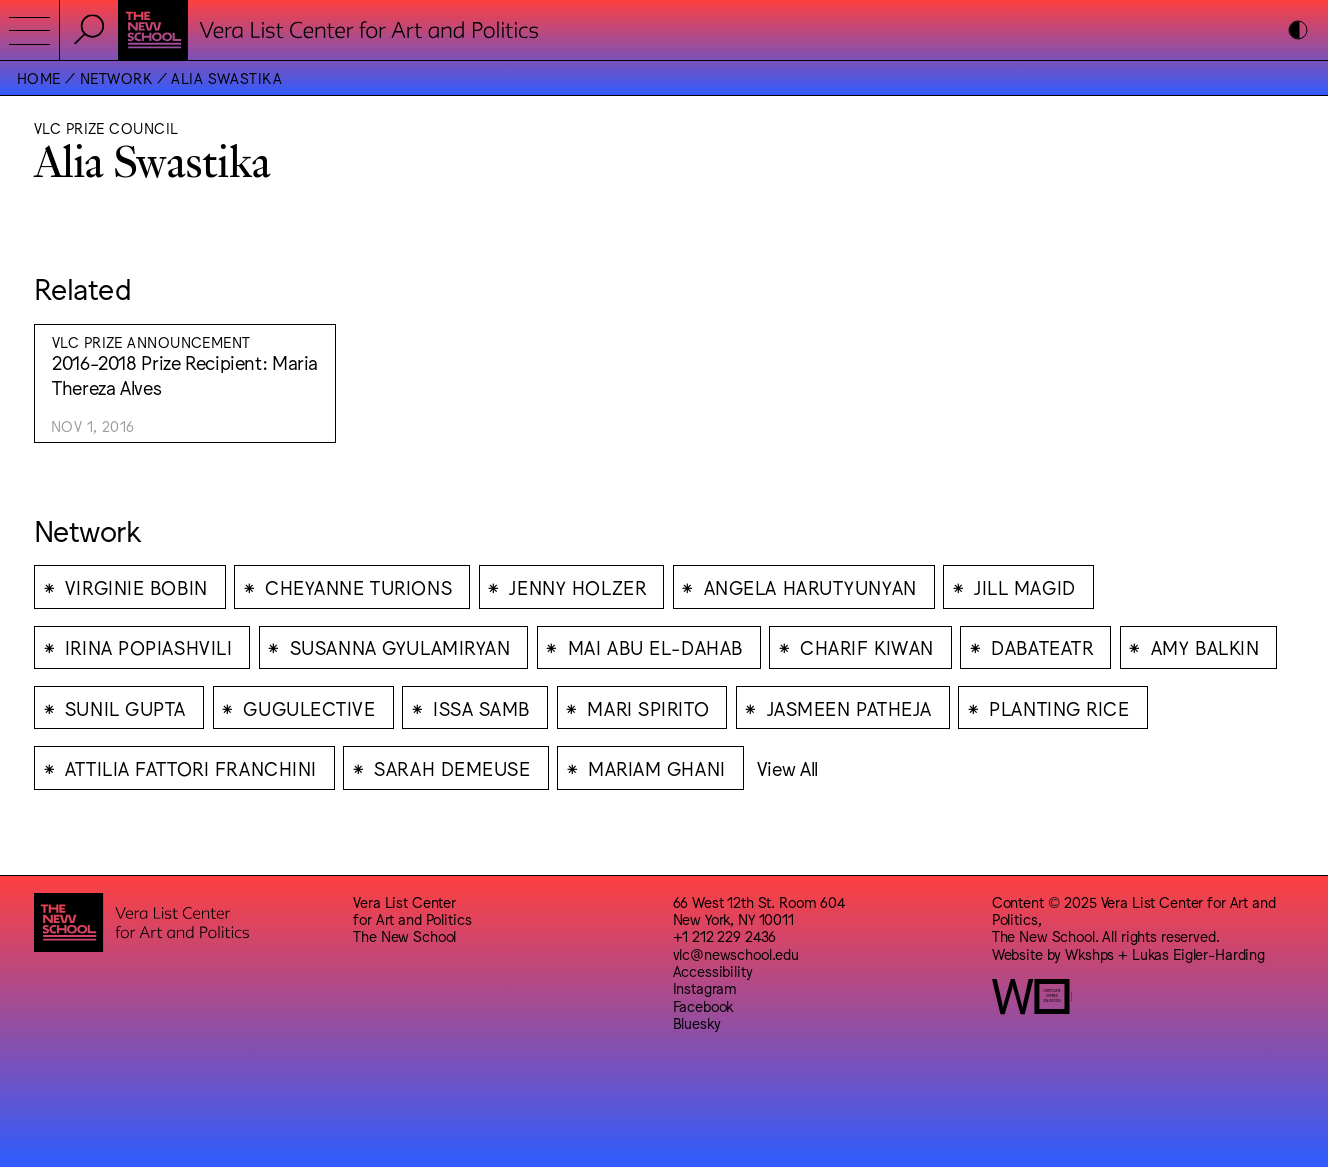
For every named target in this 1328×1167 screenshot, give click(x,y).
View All (787, 768)
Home (39, 77)
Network (116, 77)
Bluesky (697, 1022)
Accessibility (713, 970)
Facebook (703, 1005)
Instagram (705, 987)
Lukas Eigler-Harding (1198, 953)
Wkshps (1089, 953)
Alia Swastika (226, 77)
